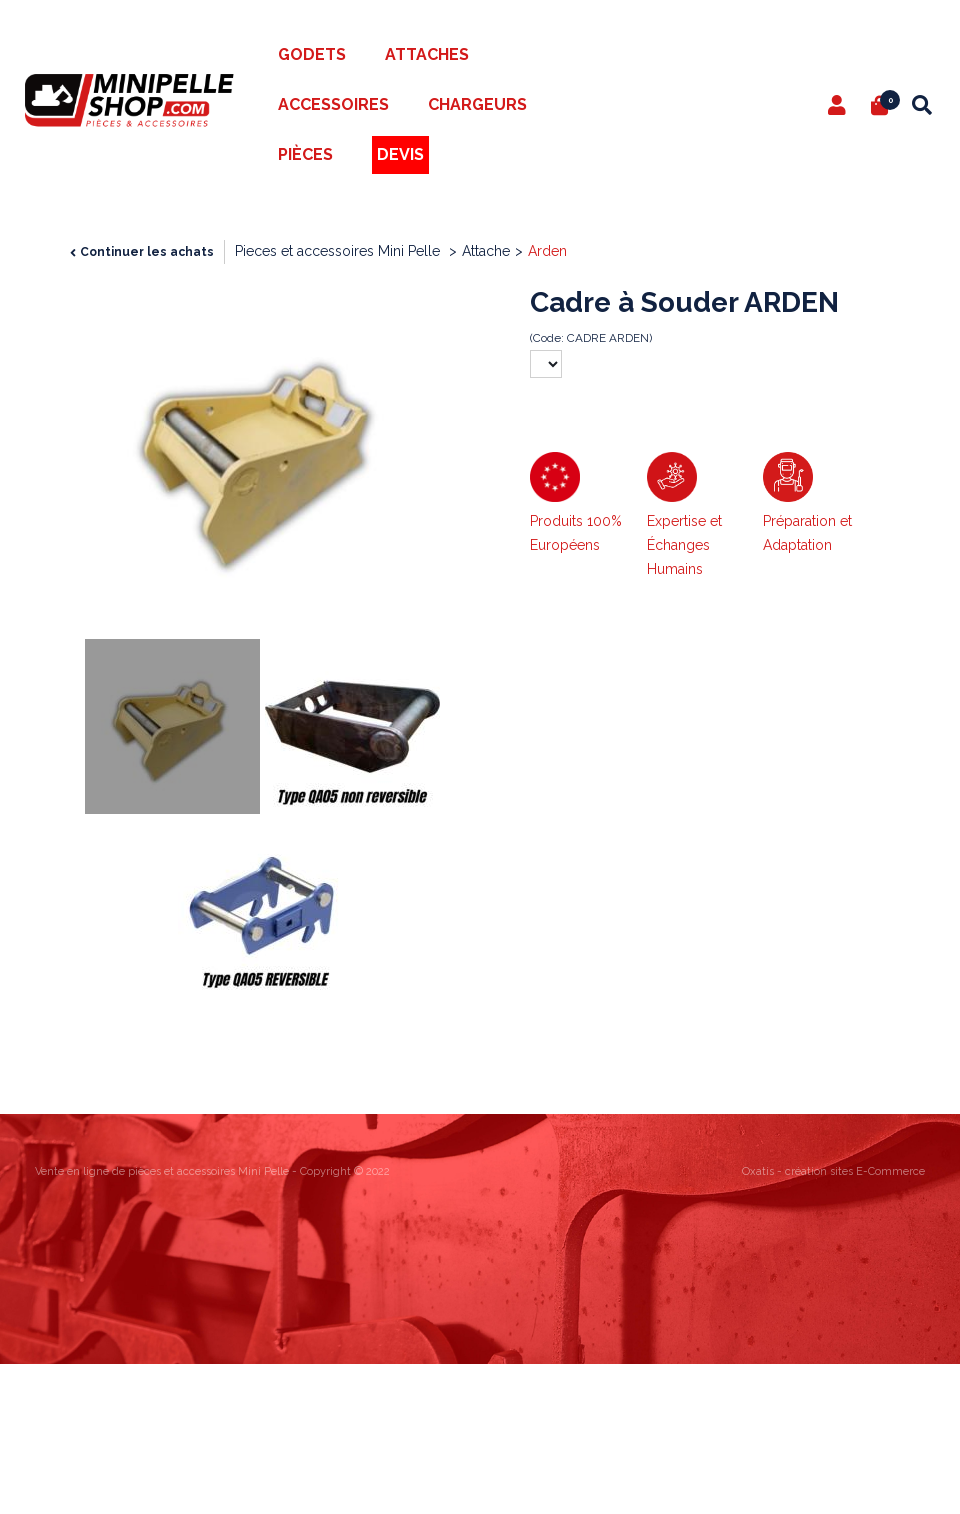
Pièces (305, 154)
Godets (312, 54)
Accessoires (333, 104)
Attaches (427, 54)
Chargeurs (477, 104)
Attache (486, 251)
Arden (547, 251)
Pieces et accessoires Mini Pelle (339, 251)
